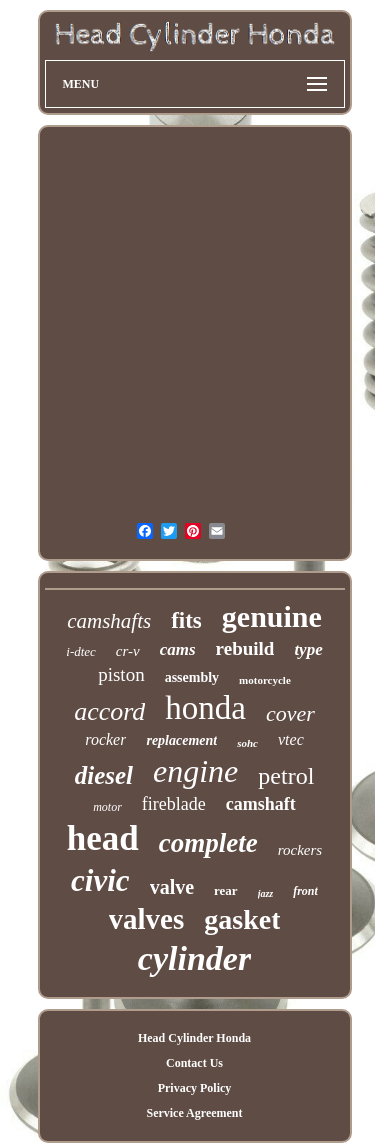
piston (121, 674)
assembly (192, 677)
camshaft (261, 804)
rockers (300, 850)
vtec (291, 739)
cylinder (194, 958)
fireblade (174, 804)
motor (107, 807)
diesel (104, 775)
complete (208, 843)
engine (195, 771)
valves (147, 919)
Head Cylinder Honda (194, 1038)
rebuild (245, 648)
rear (226, 890)
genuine (272, 616)
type (308, 649)
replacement (181, 740)
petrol (286, 776)
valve (172, 887)
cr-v (128, 651)
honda (205, 708)
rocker (105, 739)
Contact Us (194, 1063)
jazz (266, 893)
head (103, 838)
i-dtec (81, 651)
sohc (247, 743)
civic (100, 880)
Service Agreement (194, 1113)
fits (186, 620)
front (305, 891)
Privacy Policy (195, 1088)
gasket (242, 919)
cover (290, 713)
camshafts (109, 621)
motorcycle (265, 680)
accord (109, 711)
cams (178, 649)
